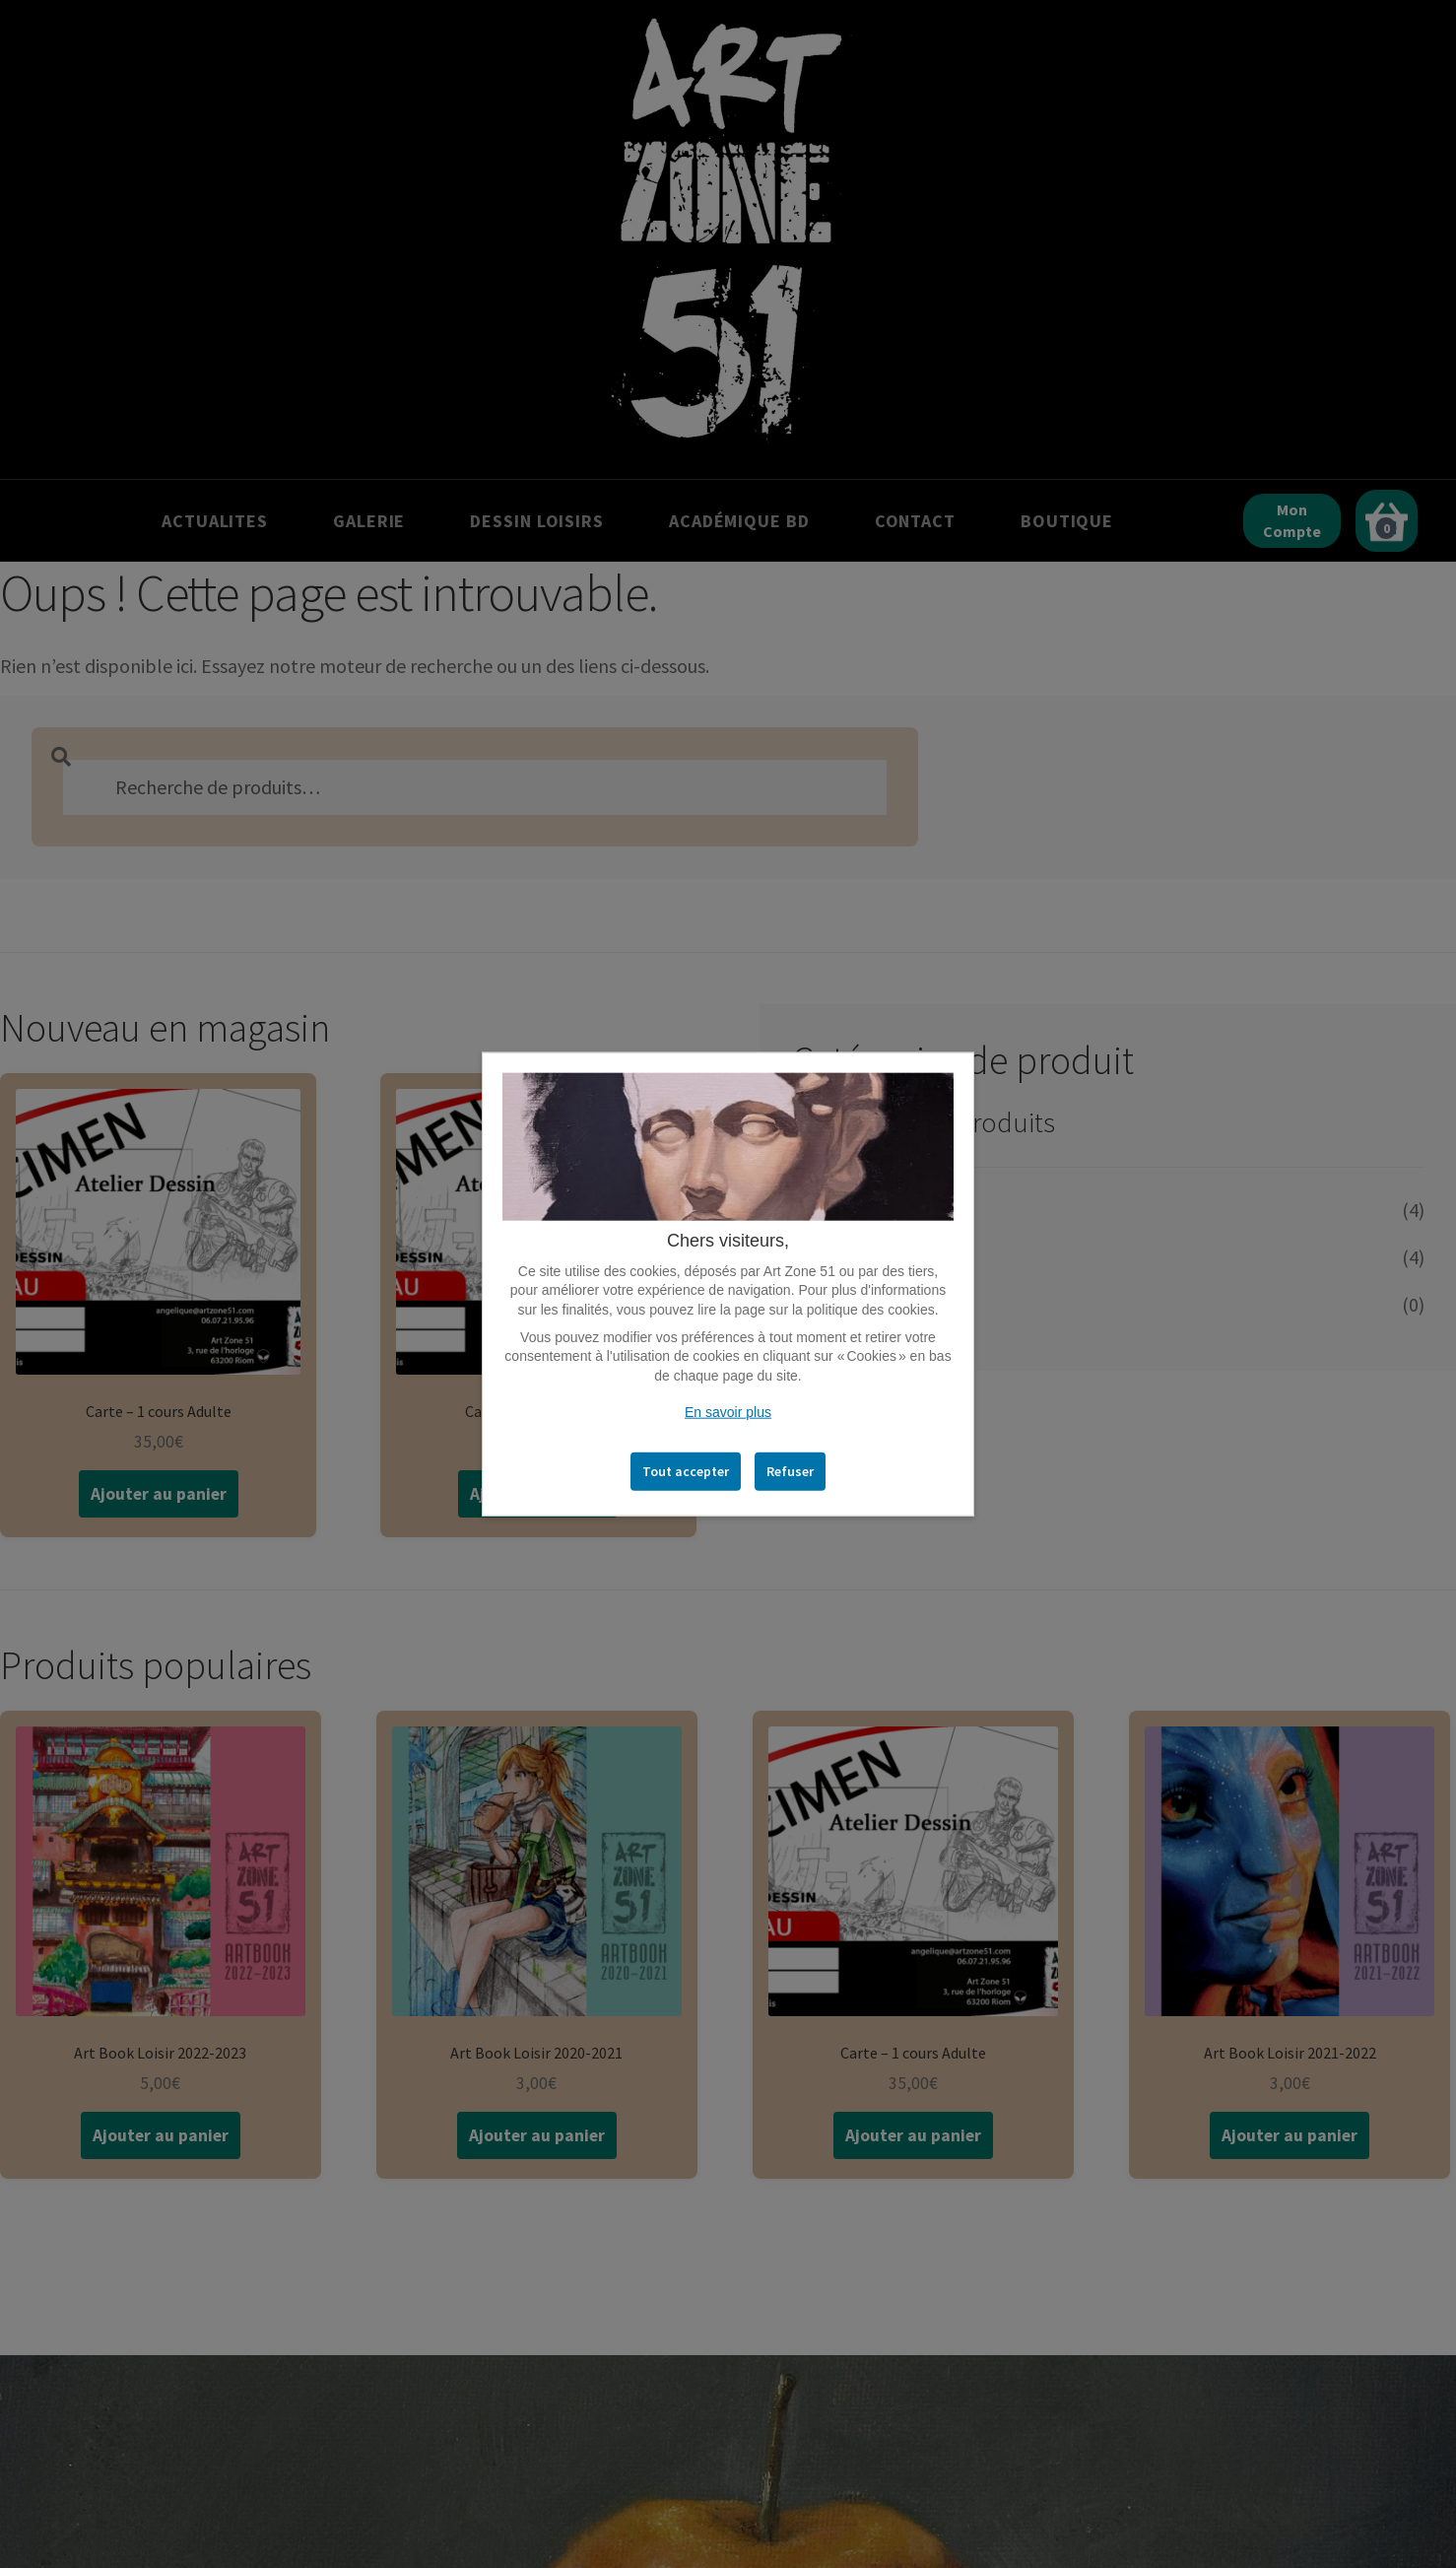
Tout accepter (685, 1471)
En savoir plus (728, 1412)
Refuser (790, 1471)
